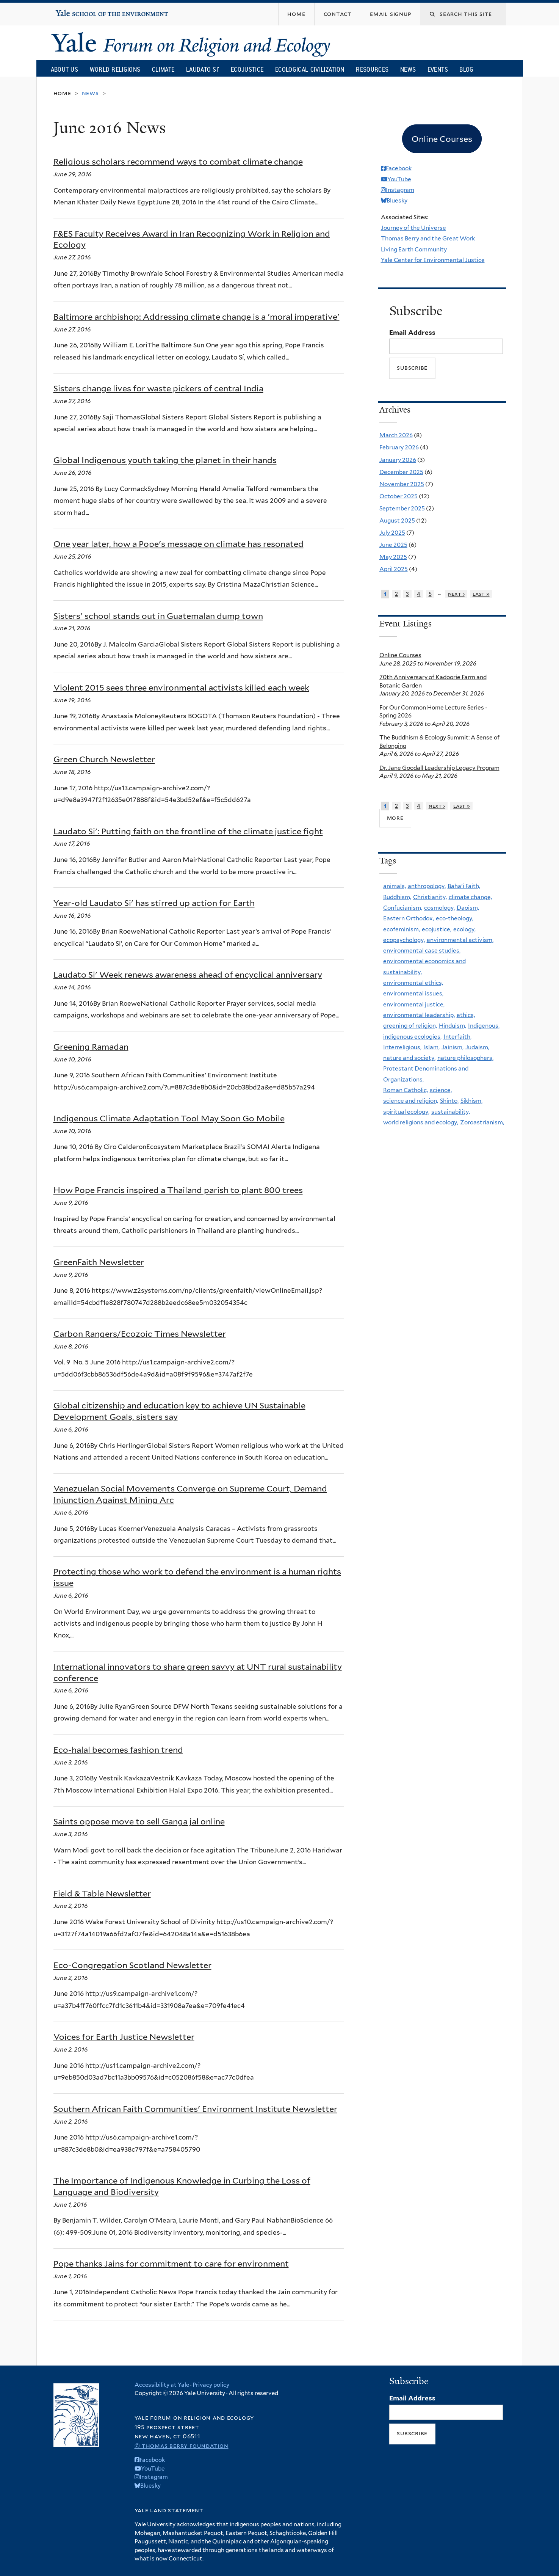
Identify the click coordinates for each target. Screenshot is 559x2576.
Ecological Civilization (309, 69)
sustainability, (450, 1111)
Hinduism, (452, 1025)
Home (62, 93)
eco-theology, (454, 918)
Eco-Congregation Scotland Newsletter (132, 1965)
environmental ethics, (413, 982)
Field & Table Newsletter (102, 1893)
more (395, 817)
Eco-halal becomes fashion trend (118, 1750)
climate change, (470, 897)
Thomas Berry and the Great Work (428, 238)
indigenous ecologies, (412, 1036)
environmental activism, (460, 939)
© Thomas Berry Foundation (182, 2445)
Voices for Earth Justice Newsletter (123, 2037)
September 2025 (402, 508)
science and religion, (410, 1100)
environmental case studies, (421, 950)
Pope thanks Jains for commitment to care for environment (171, 2263)
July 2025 (392, 532)
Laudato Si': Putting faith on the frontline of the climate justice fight (188, 831)
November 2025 (401, 484)
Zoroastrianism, (482, 1122)
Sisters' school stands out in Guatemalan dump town (158, 616)
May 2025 (393, 556)
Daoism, (468, 907)
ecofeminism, (401, 929)
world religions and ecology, (420, 1122)
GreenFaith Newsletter (98, 1262)
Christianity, (430, 897)
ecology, (464, 929)
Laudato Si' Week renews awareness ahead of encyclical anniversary (187, 975)
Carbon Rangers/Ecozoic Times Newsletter (139, 1334)
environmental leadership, (419, 1015)
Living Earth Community (414, 249)
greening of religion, (410, 1025)
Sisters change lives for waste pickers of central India (158, 388)
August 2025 (397, 520)
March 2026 (396, 435)
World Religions (115, 69)
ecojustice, (436, 929)
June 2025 (393, 544)
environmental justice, (414, 1004)
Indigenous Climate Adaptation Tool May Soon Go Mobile (169, 1118)
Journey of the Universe (413, 227)
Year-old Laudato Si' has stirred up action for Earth (154, 903)
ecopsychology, (404, 939)
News (408, 69)
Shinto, (449, 1100)
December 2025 (401, 472)
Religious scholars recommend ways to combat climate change (178, 161)
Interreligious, (402, 1047)
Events (437, 69)
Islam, (431, 1047)
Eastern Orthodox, (408, 918)
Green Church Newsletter (104, 759)
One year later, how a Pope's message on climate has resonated (178, 544)
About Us (64, 69)
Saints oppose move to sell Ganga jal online (139, 1821)
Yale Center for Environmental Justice (433, 260)
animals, (394, 886)
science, (441, 1090)
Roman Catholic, (405, 1090)
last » (481, 593)
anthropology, (427, 886)
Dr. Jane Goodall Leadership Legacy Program (439, 767)
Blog (466, 69)
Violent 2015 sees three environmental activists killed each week (181, 687)
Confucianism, (402, 907)
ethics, (466, 1015)
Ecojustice (247, 69)
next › (456, 593)
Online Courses (400, 655)
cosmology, (439, 907)
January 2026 (397, 459)
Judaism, (477, 1047)
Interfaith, (457, 1036)
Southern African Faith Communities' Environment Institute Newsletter (195, 2109)
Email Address (412, 332)
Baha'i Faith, (464, 886)
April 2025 (393, 569)
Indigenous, (483, 1025)
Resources (372, 69)
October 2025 (398, 496)
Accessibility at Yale (162, 2384)
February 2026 (399, 447)
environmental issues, (413, 993)
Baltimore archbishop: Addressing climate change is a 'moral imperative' (196, 317)
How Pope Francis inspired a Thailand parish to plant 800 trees (178, 1190)
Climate (163, 69)
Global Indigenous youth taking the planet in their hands (165, 460)
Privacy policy (211, 2384)
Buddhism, (397, 897)
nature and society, (409, 1057)
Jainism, (452, 1047)
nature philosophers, (465, 1057)
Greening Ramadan (90, 1047)
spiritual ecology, (406, 1111)
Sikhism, (471, 1100)
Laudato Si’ (202, 69)
